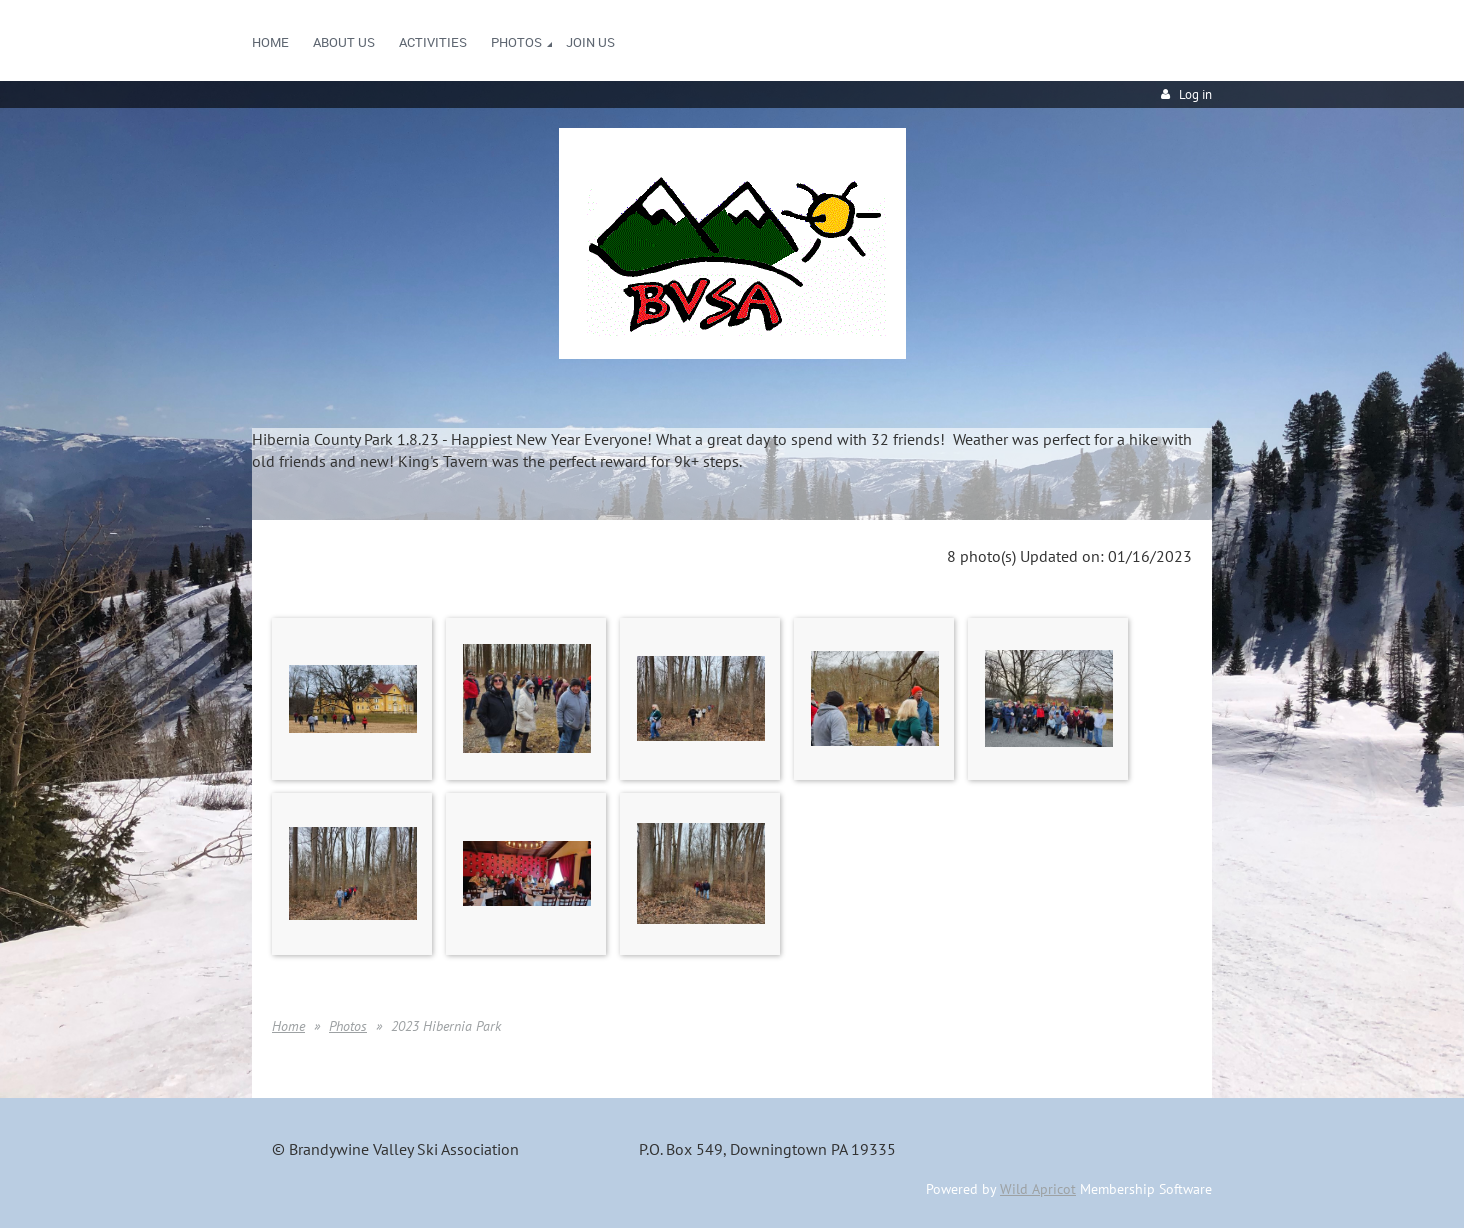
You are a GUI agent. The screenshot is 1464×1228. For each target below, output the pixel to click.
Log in (1195, 94)
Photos (348, 1026)
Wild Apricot (1038, 1189)
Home (288, 1026)
